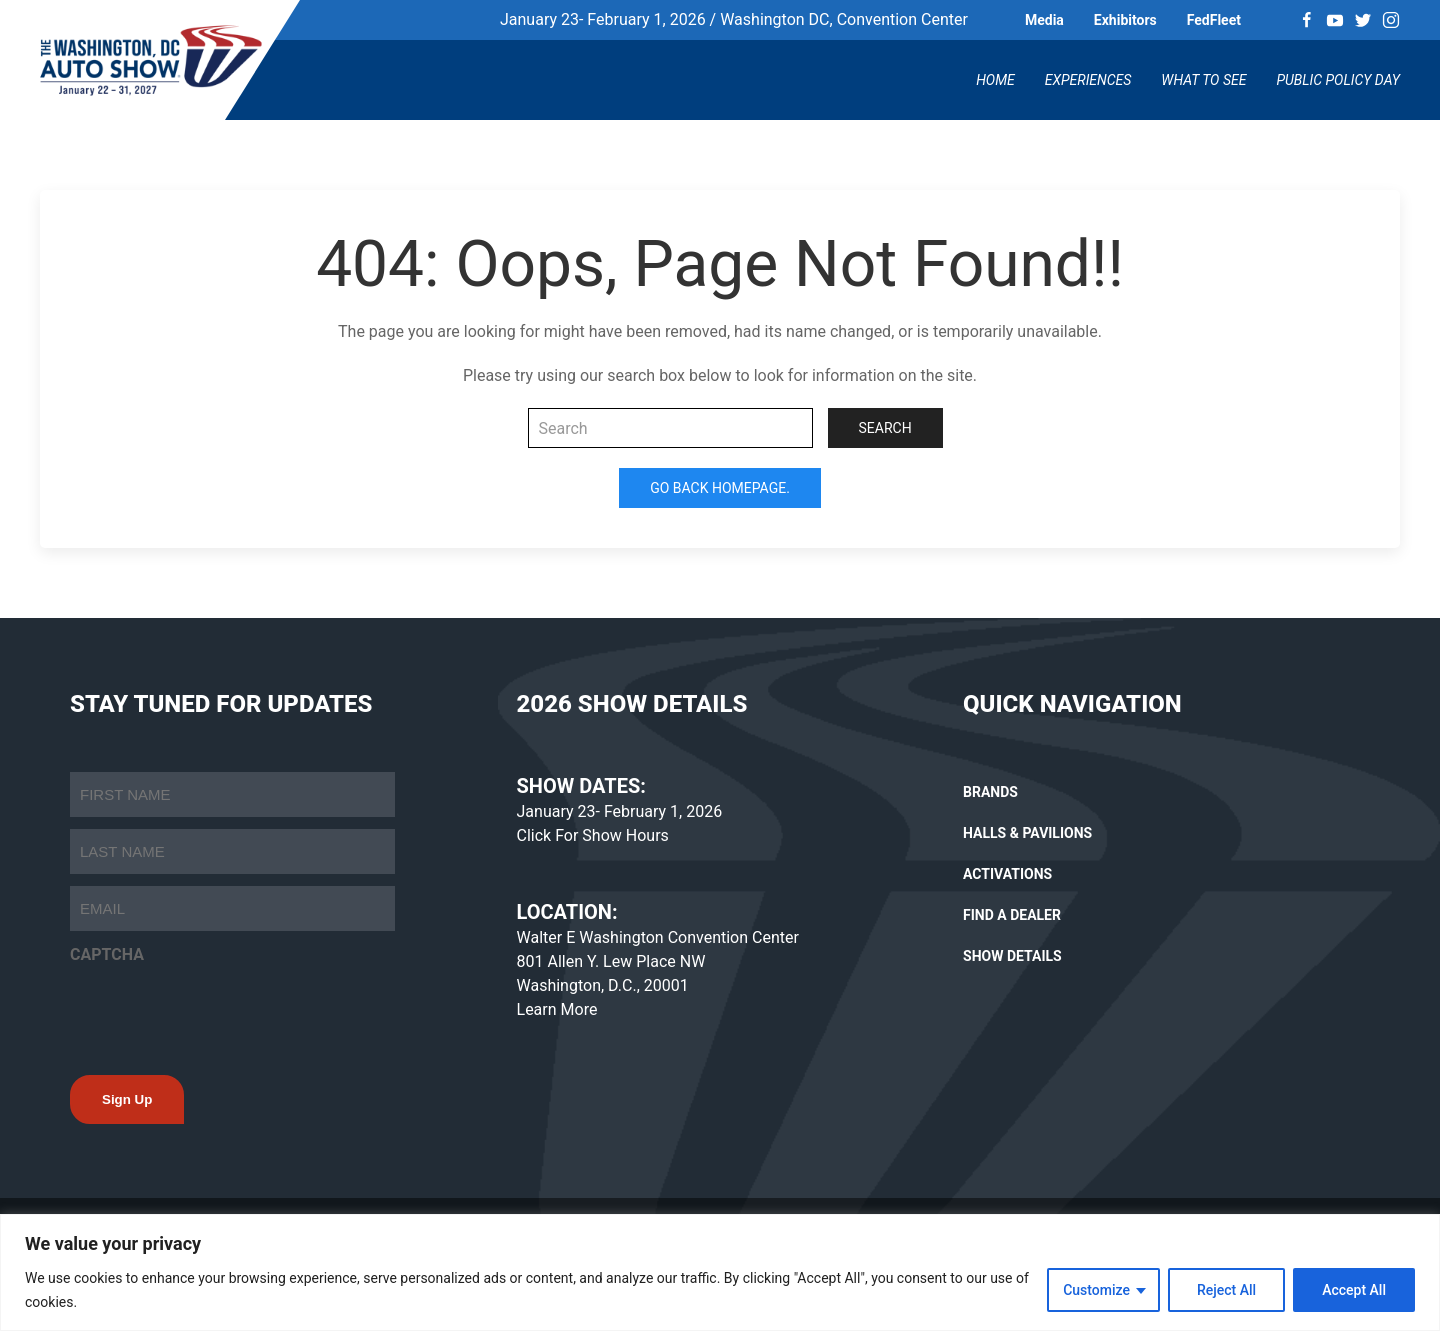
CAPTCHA (107, 954)
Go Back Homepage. (720, 488)
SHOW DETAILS (1012, 956)
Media (1044, 20)
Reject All (1226, 1290)
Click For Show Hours (593, 835)
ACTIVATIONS (1007, 874)
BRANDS (990, 792)
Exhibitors (1125, 20)
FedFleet (1214, 20)
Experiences (1088, 80)
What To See (1203, 80)
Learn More (557, 1009)
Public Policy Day (1338, 80)
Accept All (1354, 1290)
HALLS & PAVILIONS (1027, 833)
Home (995, 80)
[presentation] (222, 1014)
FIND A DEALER (1012, 915)
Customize (1096, 1290)
